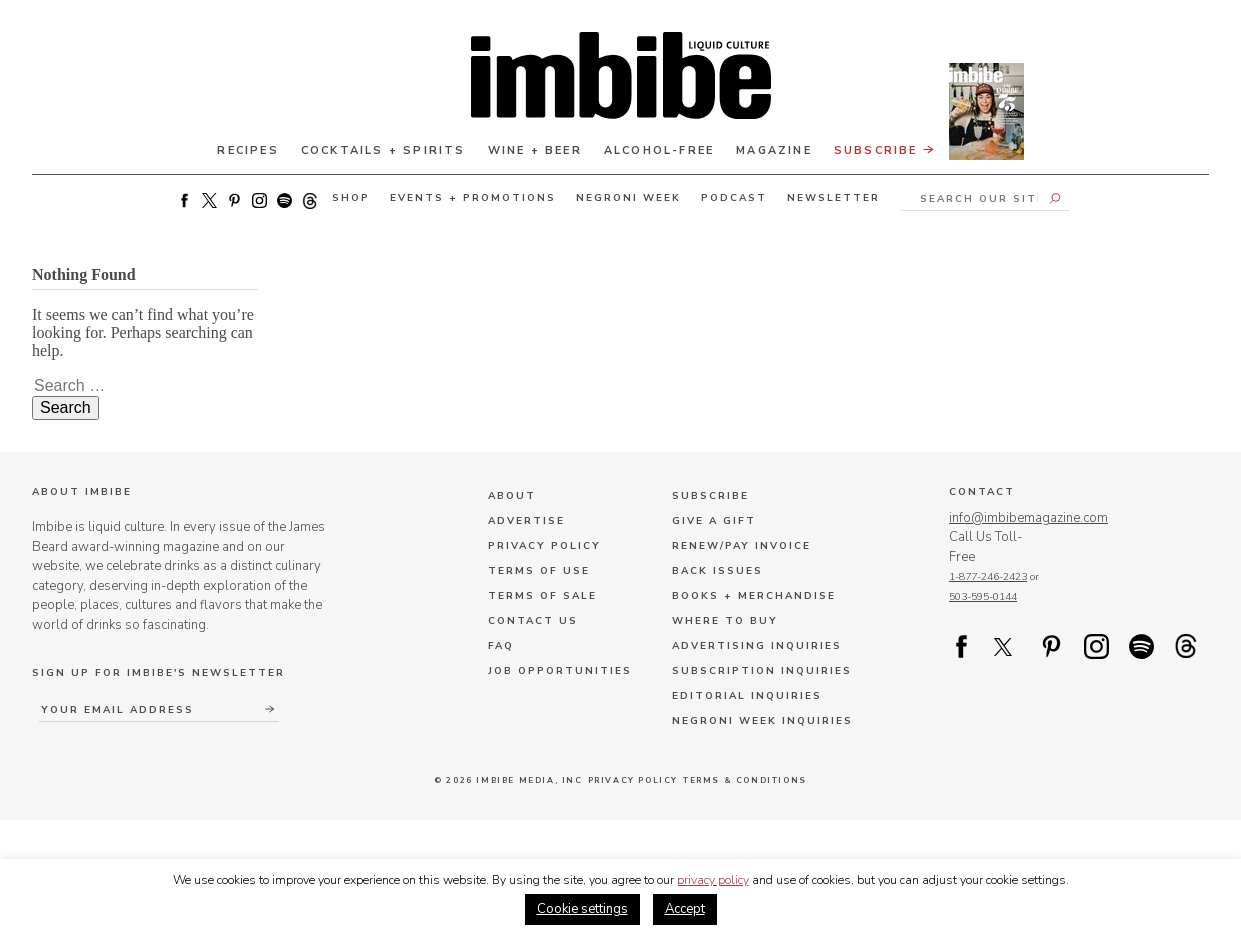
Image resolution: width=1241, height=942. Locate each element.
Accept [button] (685, 909)
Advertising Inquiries (757, 646)
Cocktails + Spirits (383, 150)
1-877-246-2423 (988, 576)
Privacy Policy (544, 546)
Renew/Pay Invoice (741, 546)
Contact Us (533, 621)
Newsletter (833, 198)
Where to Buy (725, 621)
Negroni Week (628, 198)
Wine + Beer (535, 150)
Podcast (734, 198)
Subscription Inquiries (762, 671)
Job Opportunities (560, 671)
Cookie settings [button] (582, 909)
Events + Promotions (473, 198)
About (512, 496)
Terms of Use (539, 571)
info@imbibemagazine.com (1028, 518)
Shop (351, 198)
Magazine (774, 150)
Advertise (526, 521)
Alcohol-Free (659, 150)
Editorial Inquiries (747, 696)
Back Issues (717, 571)
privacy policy (713, 880)
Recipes (247, 150)
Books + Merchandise (754, 596)
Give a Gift (714, 521)
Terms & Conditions (745, 780)
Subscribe (929, 147)
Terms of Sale (542, 596)
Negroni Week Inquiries (762, 721)
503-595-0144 (983, 596)
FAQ (501, 646)
